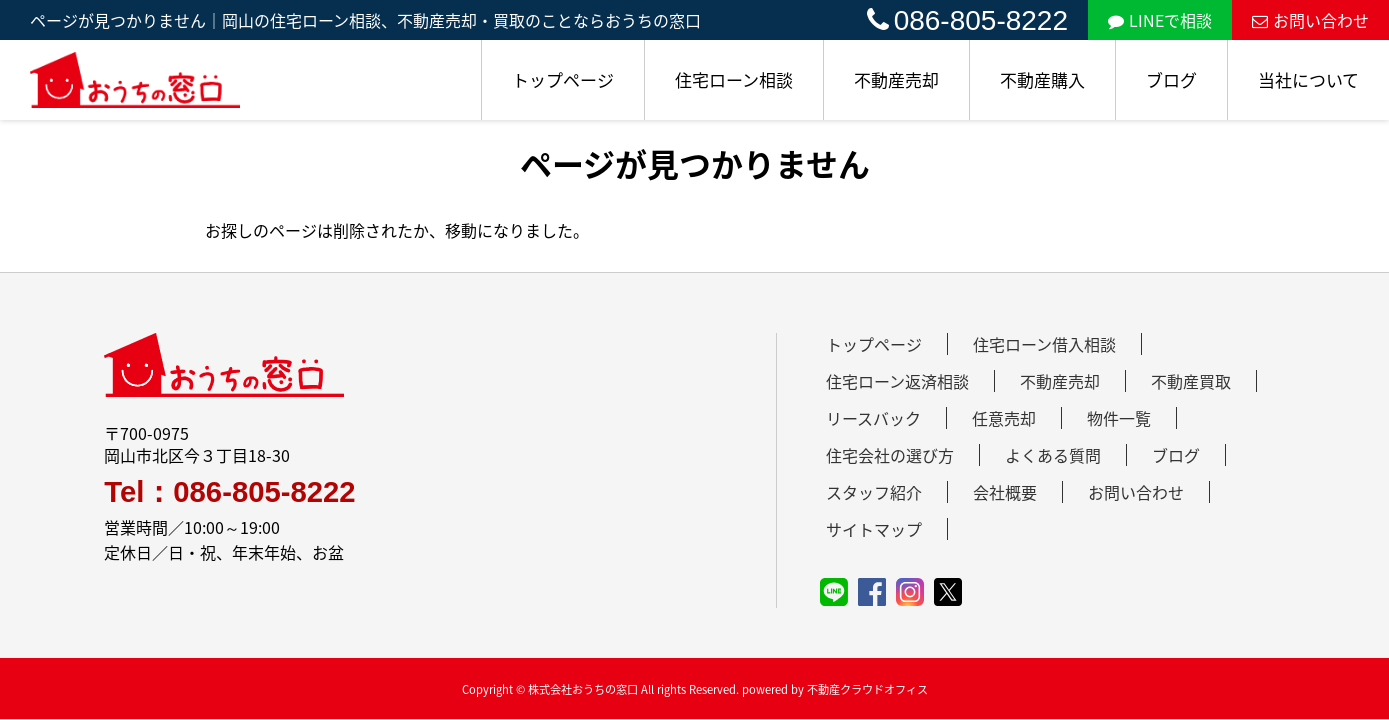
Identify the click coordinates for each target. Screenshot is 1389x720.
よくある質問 (1053, 455)
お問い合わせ (1310, 20)
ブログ (1171, 79)
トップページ (563, 79)
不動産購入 (1042, 79)
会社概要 (1005, 492)
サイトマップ (874, 529)
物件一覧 (1119, 418)
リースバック (873, 418)
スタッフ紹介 (874, 492)
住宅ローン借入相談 (1044, 344)
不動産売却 (896, 79)
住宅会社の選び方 (890, 455)
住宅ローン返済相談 (897, 381)
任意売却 (1004, 418)
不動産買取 (1191, 381)
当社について (1308, 79)
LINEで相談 (1160, 20)
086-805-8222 (967, 20)
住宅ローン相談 (734, 79)
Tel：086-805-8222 (229, 491)
